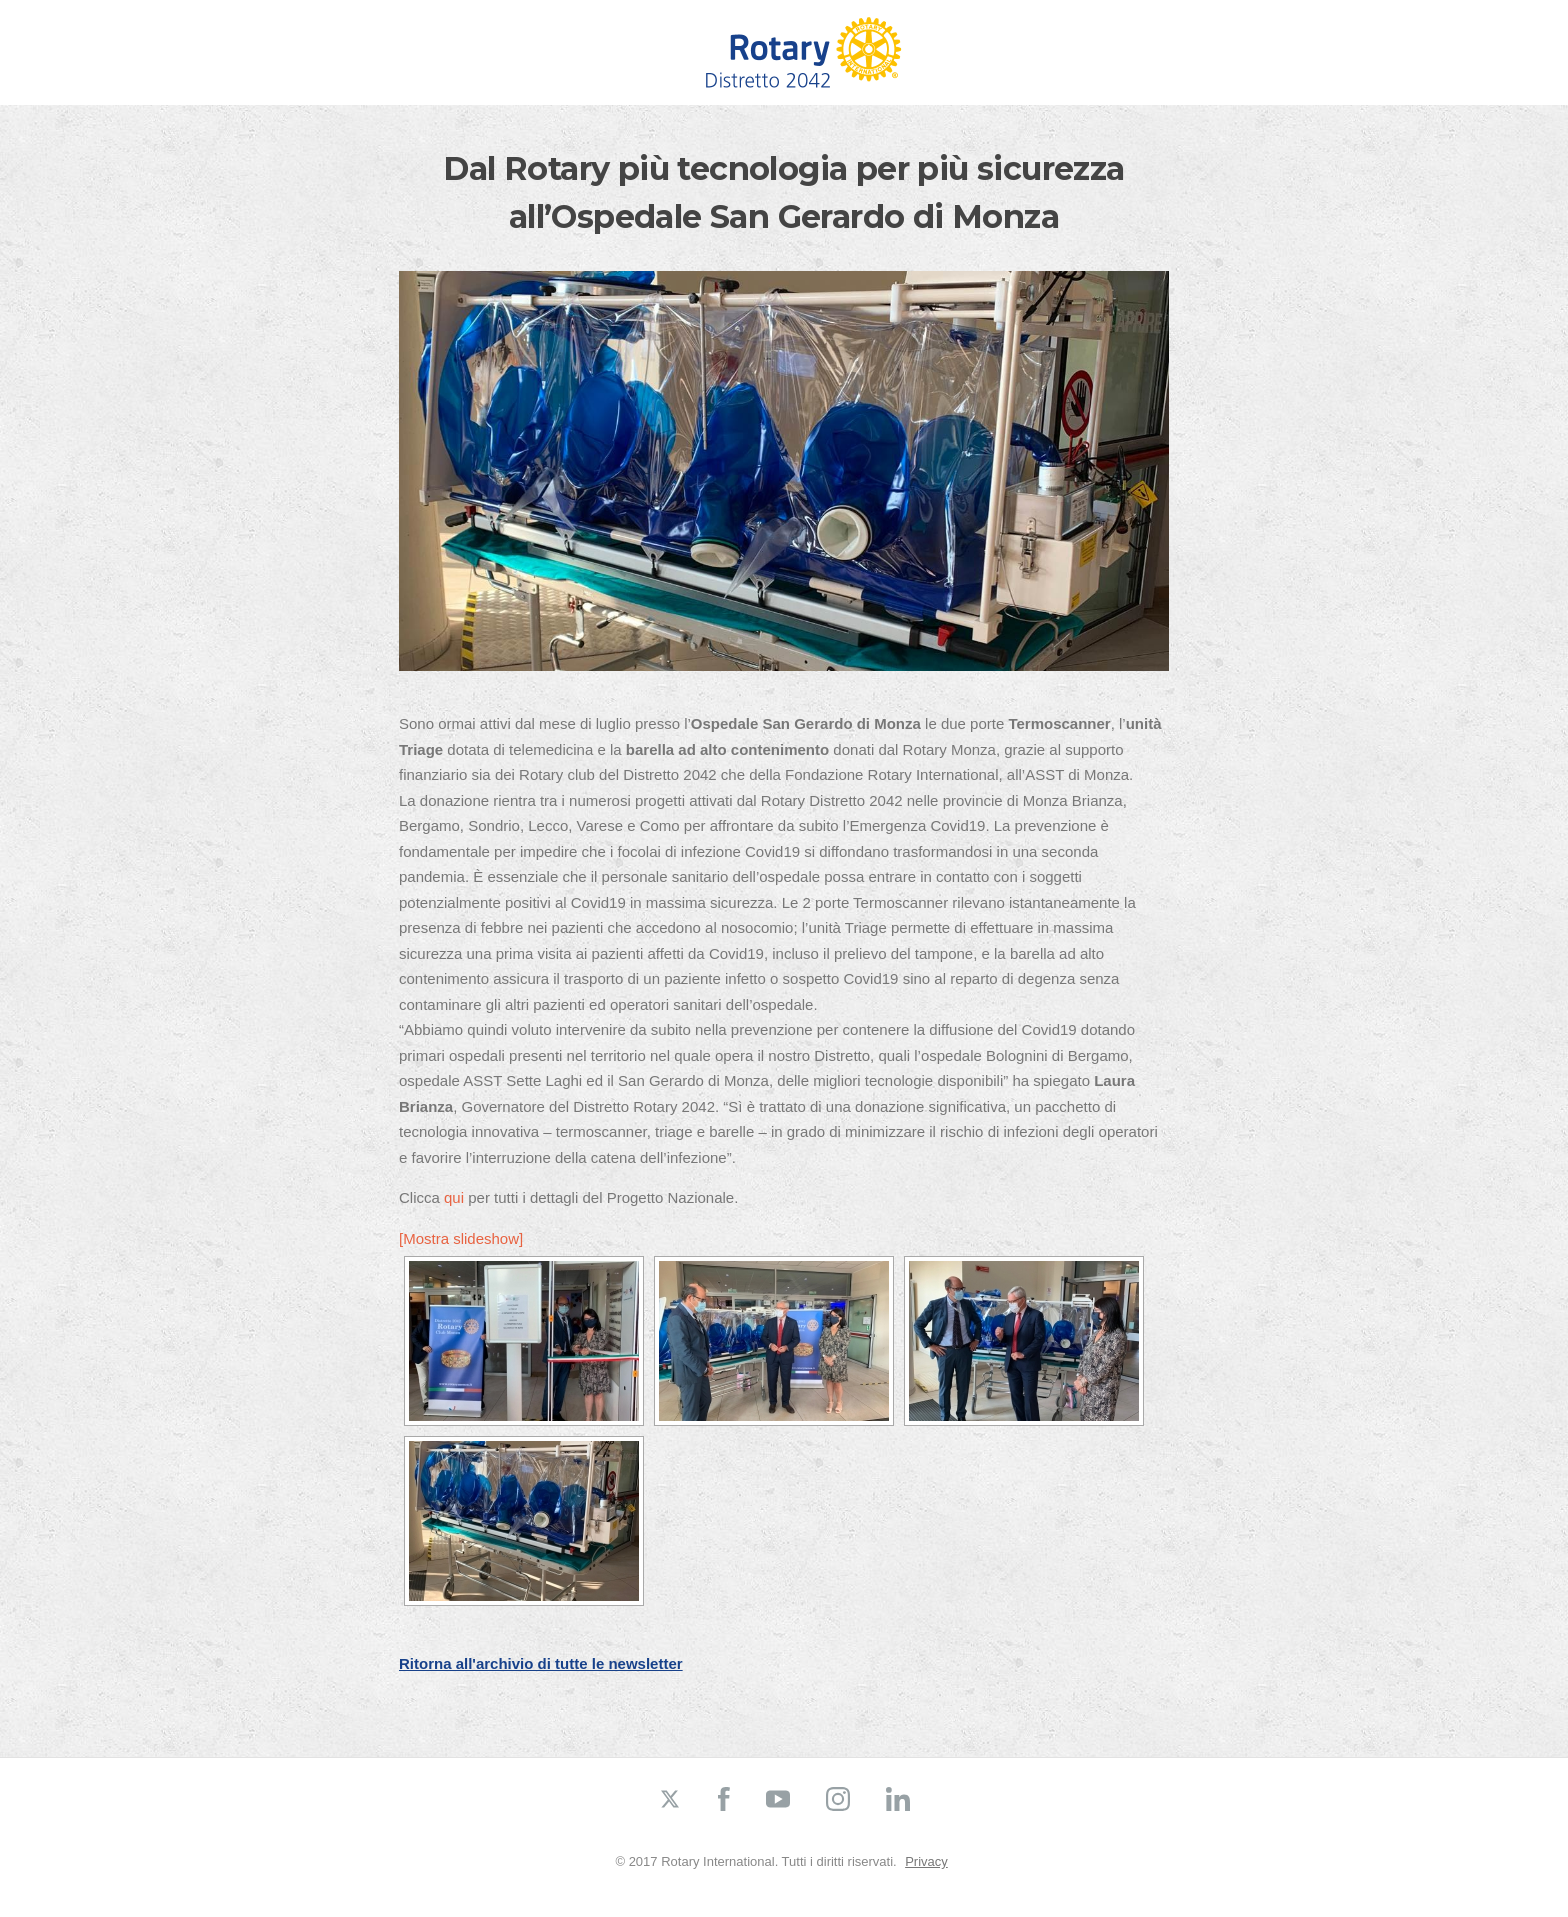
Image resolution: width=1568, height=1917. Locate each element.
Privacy (926, 1861)
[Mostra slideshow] (461, 1238)
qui (454, 1197)
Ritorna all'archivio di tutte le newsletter (541, 1663)
